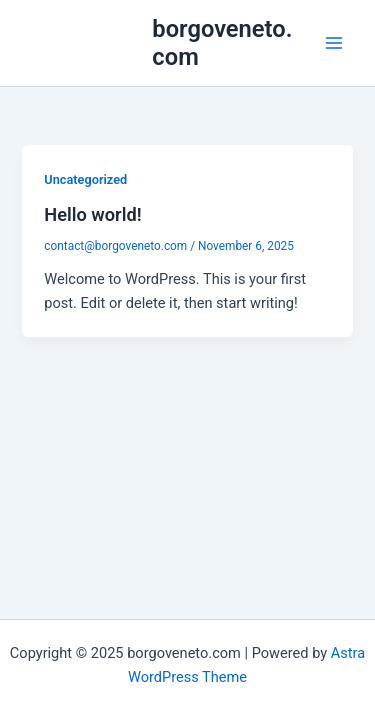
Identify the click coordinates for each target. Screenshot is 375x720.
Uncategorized (85, 179)
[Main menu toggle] (334, 43)
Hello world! (92, 214)
